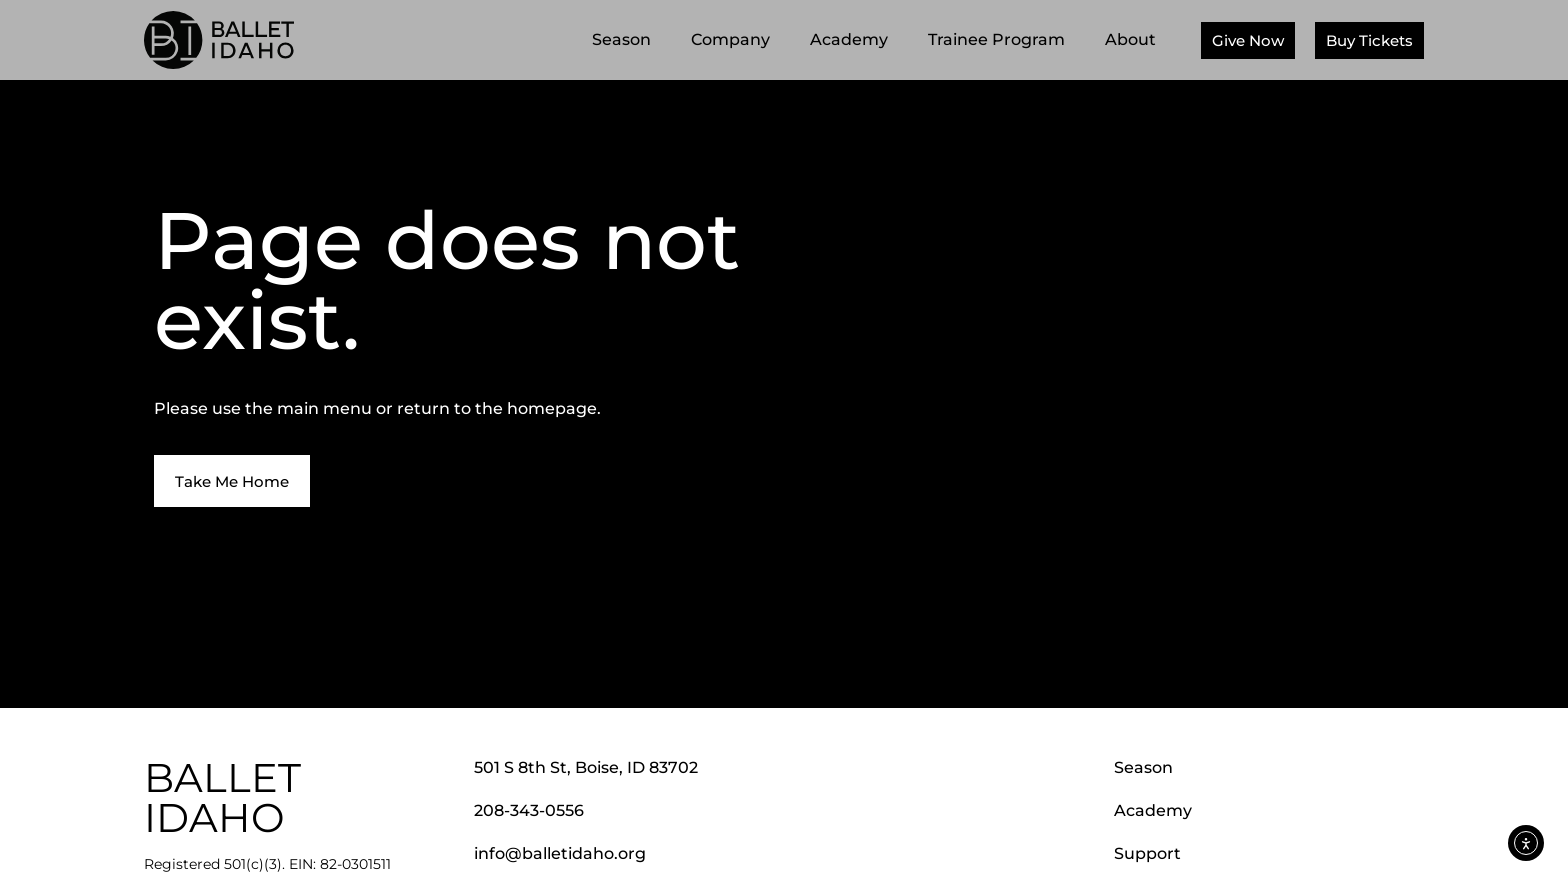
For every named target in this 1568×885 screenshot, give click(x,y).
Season (626, 40)
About (1135, 40)
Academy (854, 40)
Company (735, 40)
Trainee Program (1001, 40)
